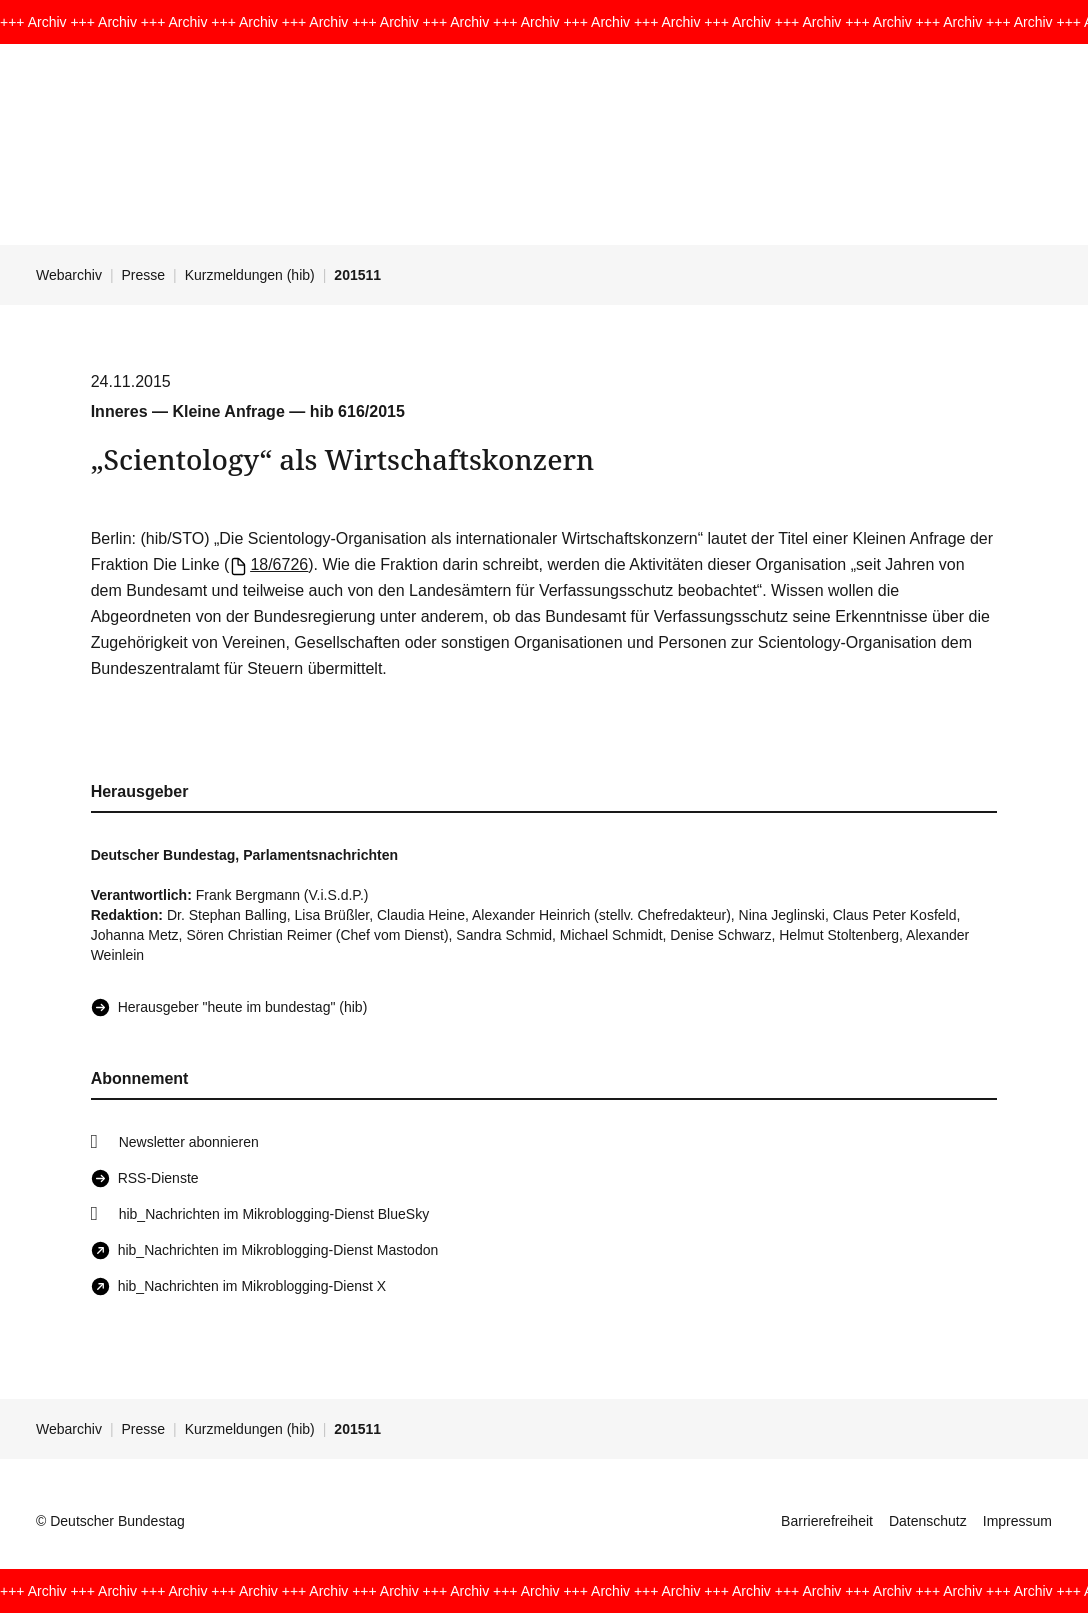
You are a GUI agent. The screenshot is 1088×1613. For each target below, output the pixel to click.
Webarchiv (69, 275)
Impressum (1017, 1521)
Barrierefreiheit (827, 1521)
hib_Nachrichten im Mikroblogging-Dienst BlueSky (274, 1214)
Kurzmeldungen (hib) (250, 275)
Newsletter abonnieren (189, 1142)
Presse (144, 275)
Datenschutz (928, 1521)
